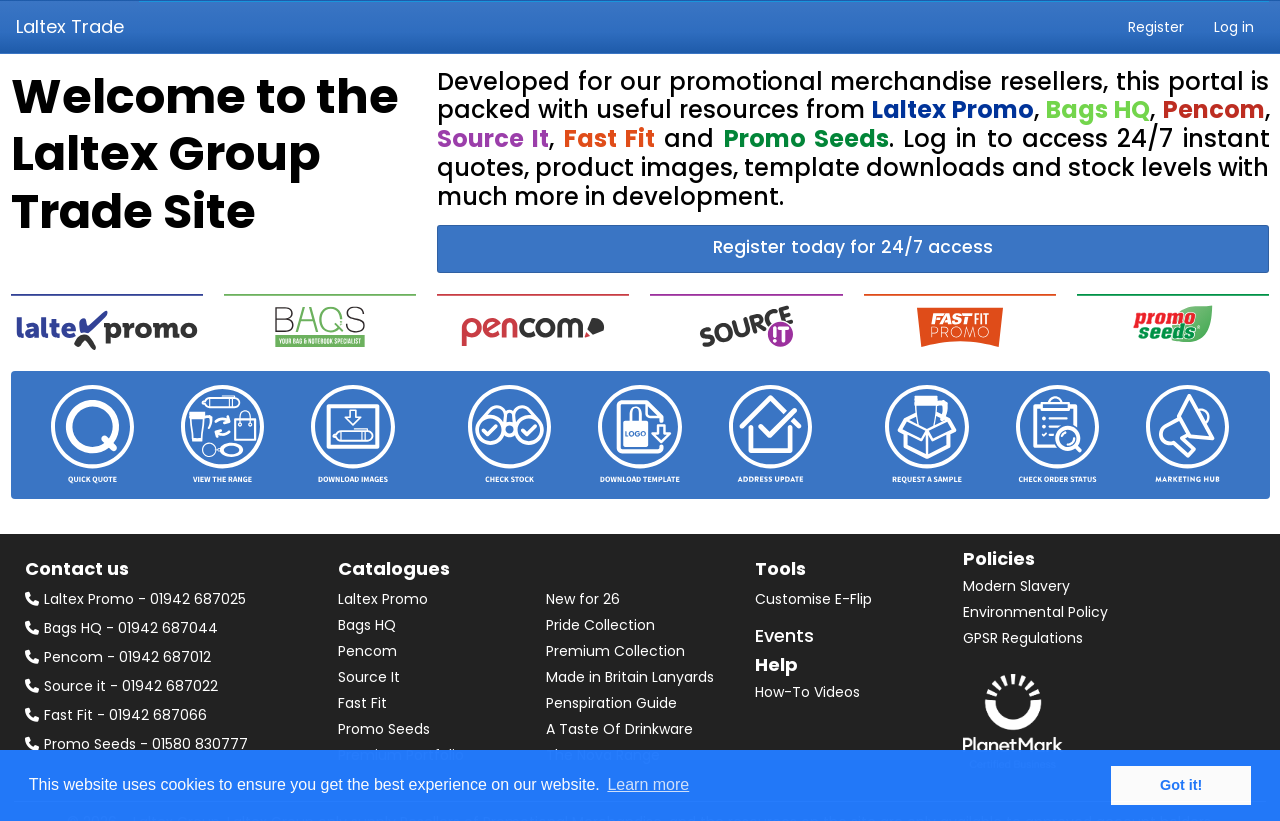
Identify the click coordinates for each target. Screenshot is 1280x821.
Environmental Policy (1035, 612)
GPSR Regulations (1023, 638)
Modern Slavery (1016, 586)
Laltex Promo (383, 599)
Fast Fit (362, 703)
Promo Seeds (384, 729)
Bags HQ (367, 625)
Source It (369, 677)
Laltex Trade (70, 27)
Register (1156, 27)
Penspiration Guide (611, 703)
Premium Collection (615, 651)
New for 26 (583, 599)
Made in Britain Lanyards (630, 677)
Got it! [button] (1181, 785)
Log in (1234, 27)
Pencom (367, 651)
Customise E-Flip (813, 599)
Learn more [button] (648, 784)
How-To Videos (807, 692)
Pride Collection (600, 625)
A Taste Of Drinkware (619, 729)
